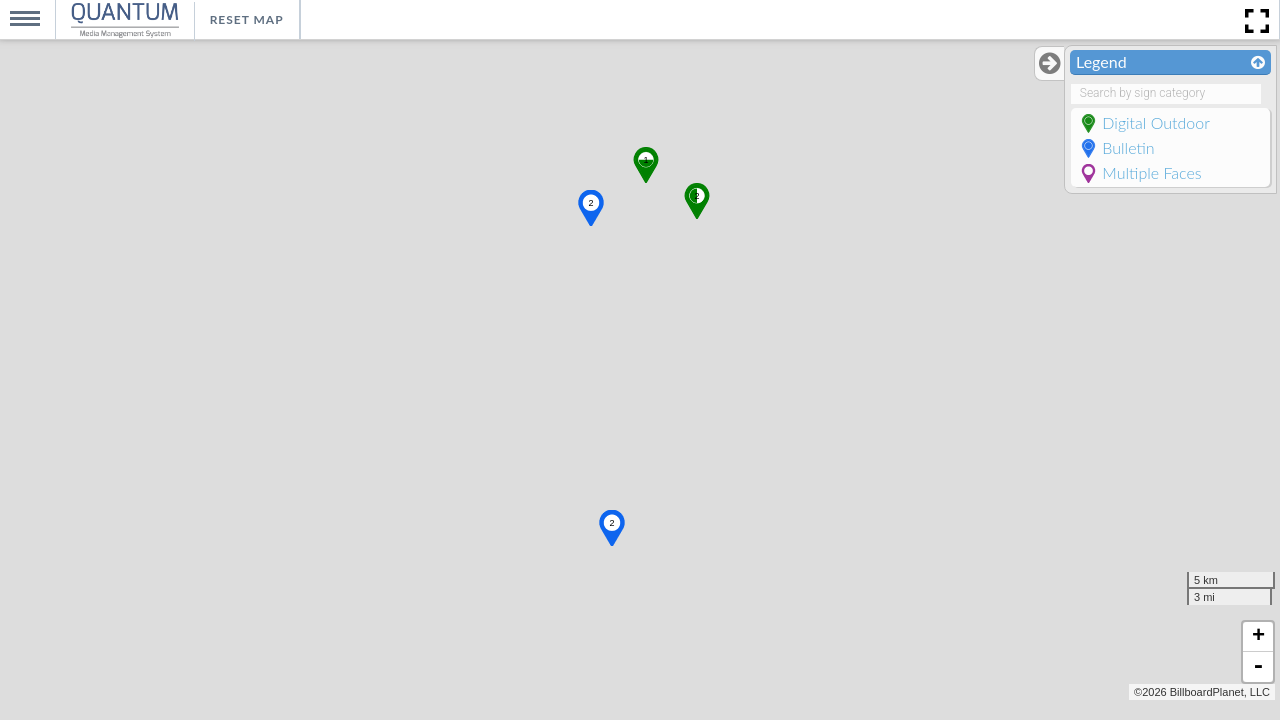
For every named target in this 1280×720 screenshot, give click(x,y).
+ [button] (1258, 637)
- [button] (1258, 667)
